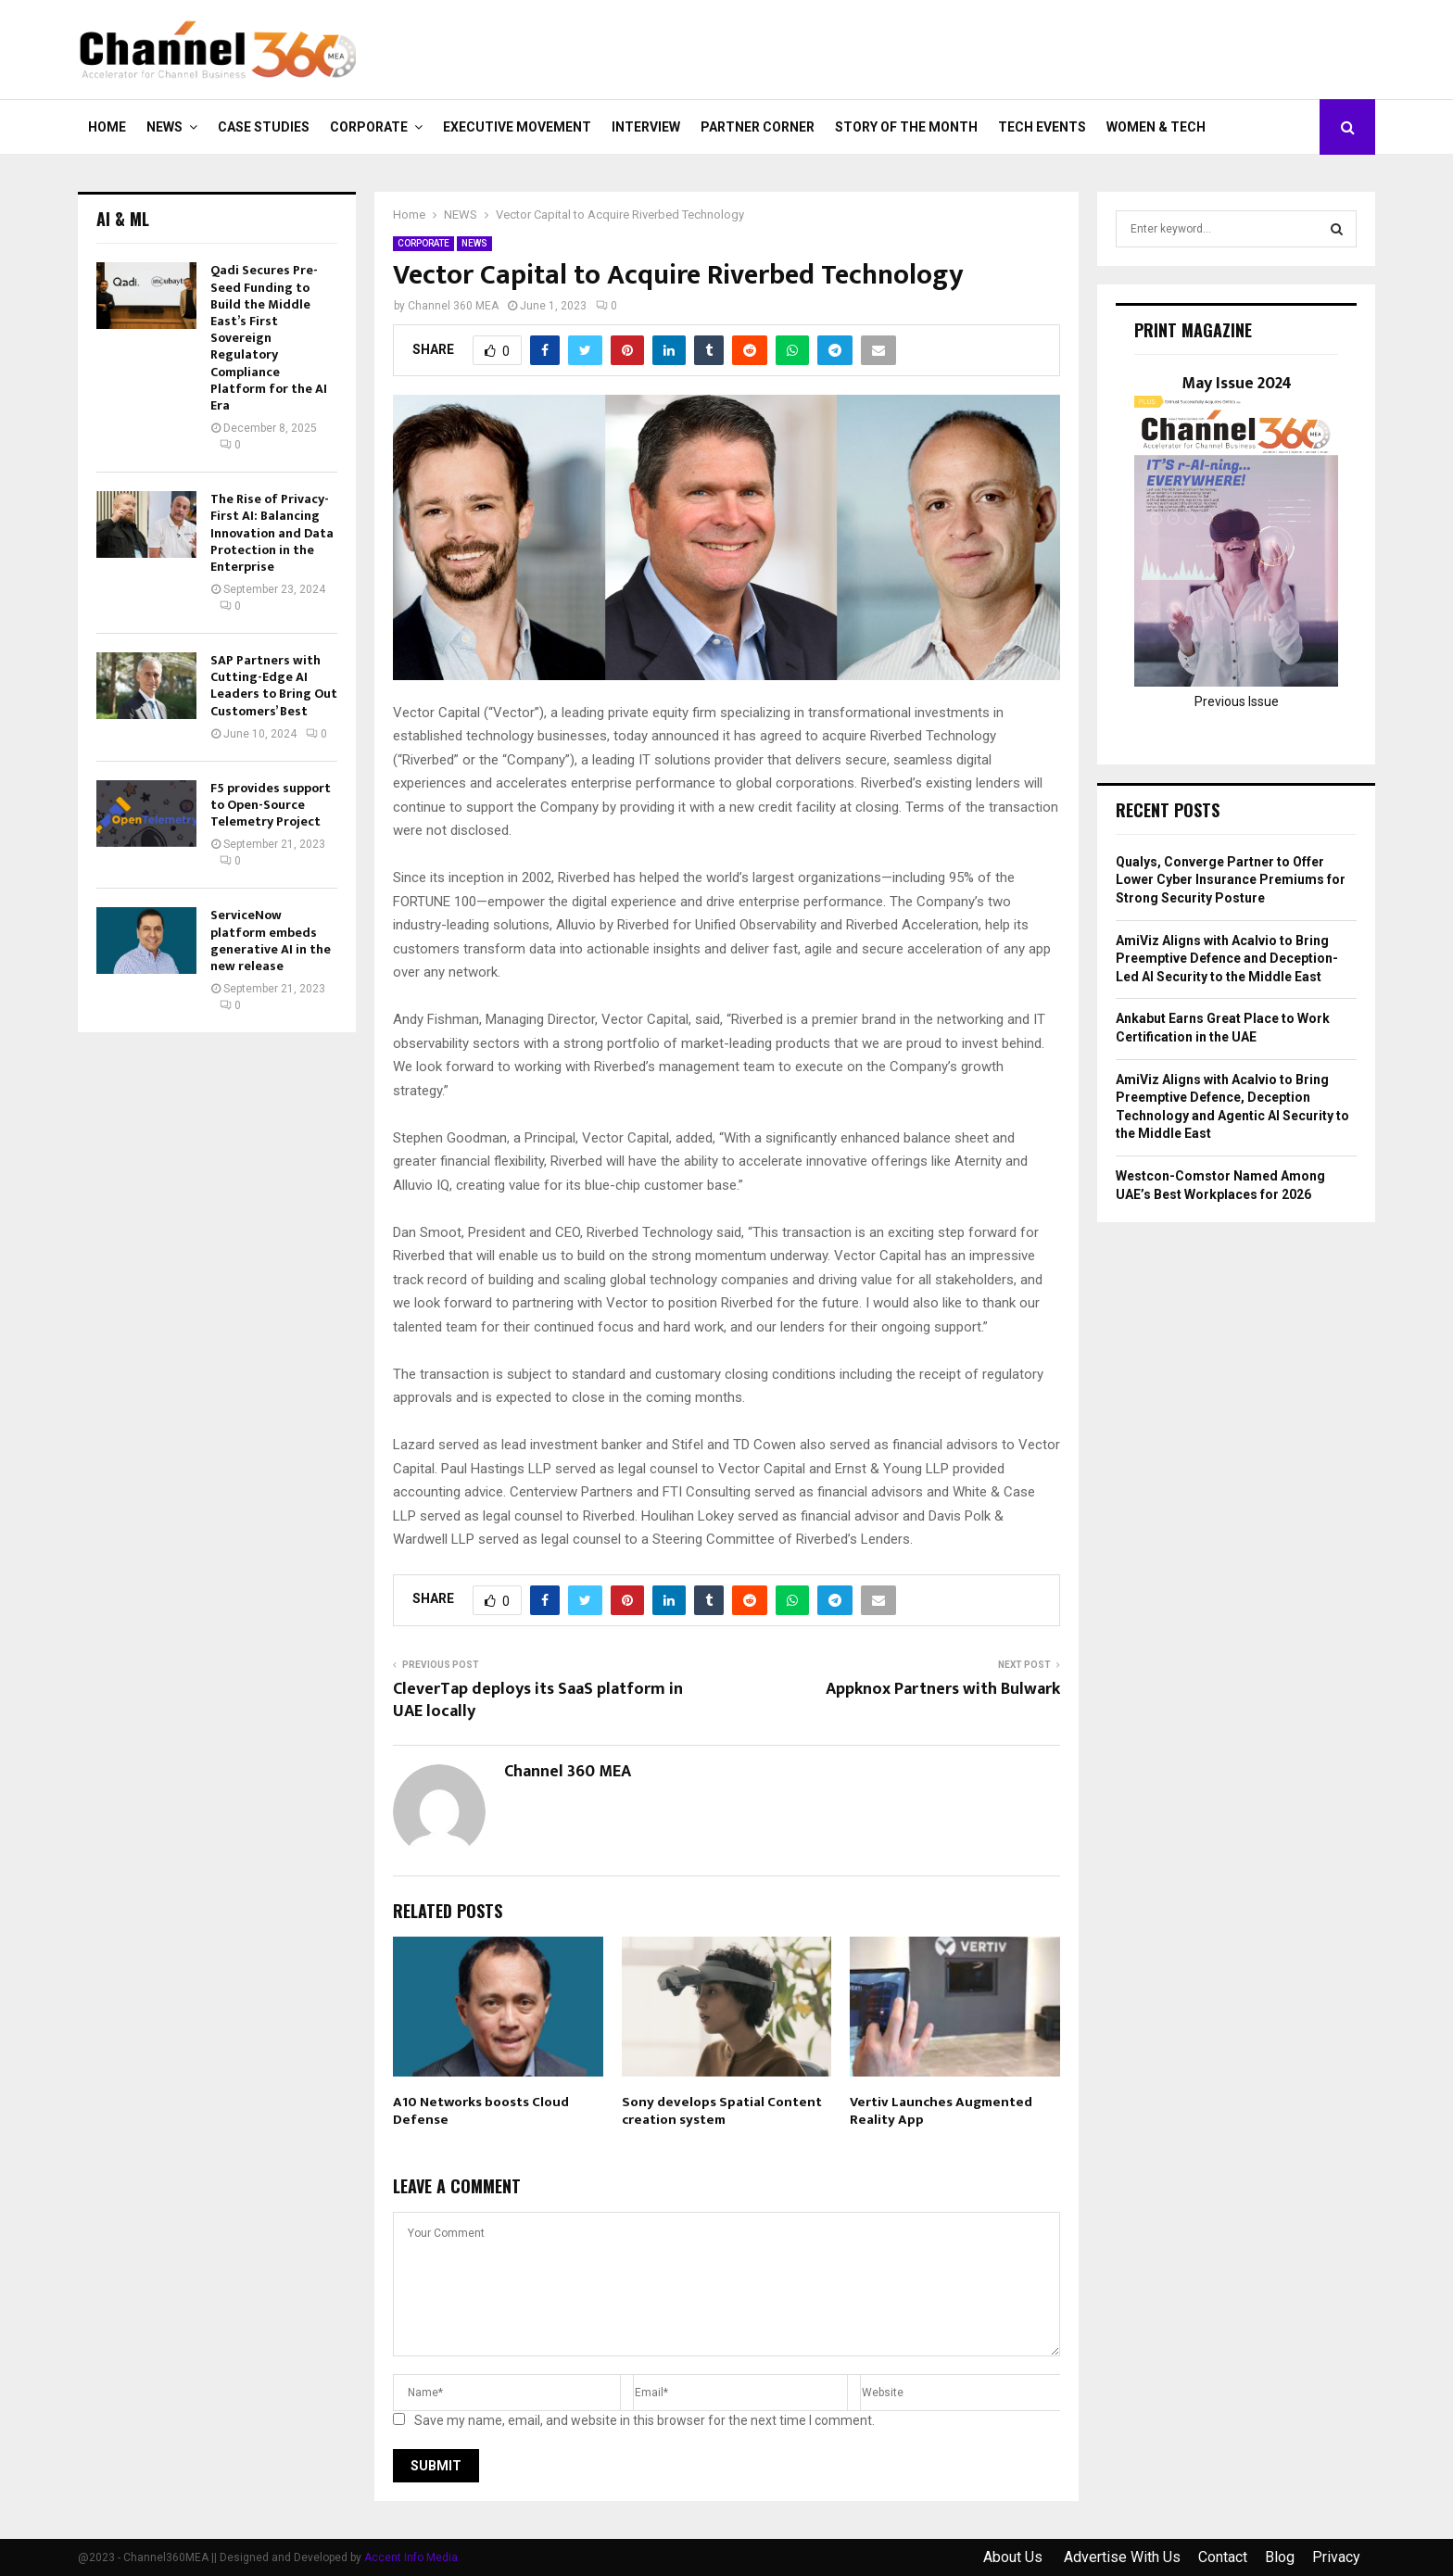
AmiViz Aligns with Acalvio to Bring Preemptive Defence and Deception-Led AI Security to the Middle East (1227, 958)
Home (107, 127)
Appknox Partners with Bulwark (943, 1689)
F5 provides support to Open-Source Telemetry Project (270, 804)
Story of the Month (906, 127)
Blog (1280, 2557)
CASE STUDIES (264, 127)
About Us (1014, 2557)
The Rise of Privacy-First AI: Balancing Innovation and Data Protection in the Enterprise (272, 532)
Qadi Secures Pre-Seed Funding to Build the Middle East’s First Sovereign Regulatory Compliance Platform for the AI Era (268, 337)
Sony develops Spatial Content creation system (722, 2111)
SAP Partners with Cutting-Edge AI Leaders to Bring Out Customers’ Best (273, 686)
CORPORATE (369, 127)
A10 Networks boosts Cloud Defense (481, 2111)
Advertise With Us (1122, 2557)
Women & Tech (1156, 127)
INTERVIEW (646, 127)
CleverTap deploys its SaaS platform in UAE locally (538, 1700)
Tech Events (1042, 127)
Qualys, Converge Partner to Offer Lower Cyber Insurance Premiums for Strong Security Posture (1231, 879)
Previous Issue (1236, 701)
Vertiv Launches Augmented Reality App (941, 2111)
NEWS (164, 127)
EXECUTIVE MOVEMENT (517, 127)
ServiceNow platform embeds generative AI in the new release (270, 940)
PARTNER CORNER (758, 127)
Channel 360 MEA (453, 305)
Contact (1222, 2557)
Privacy (1336, 2557)
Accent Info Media (411, 2557)
